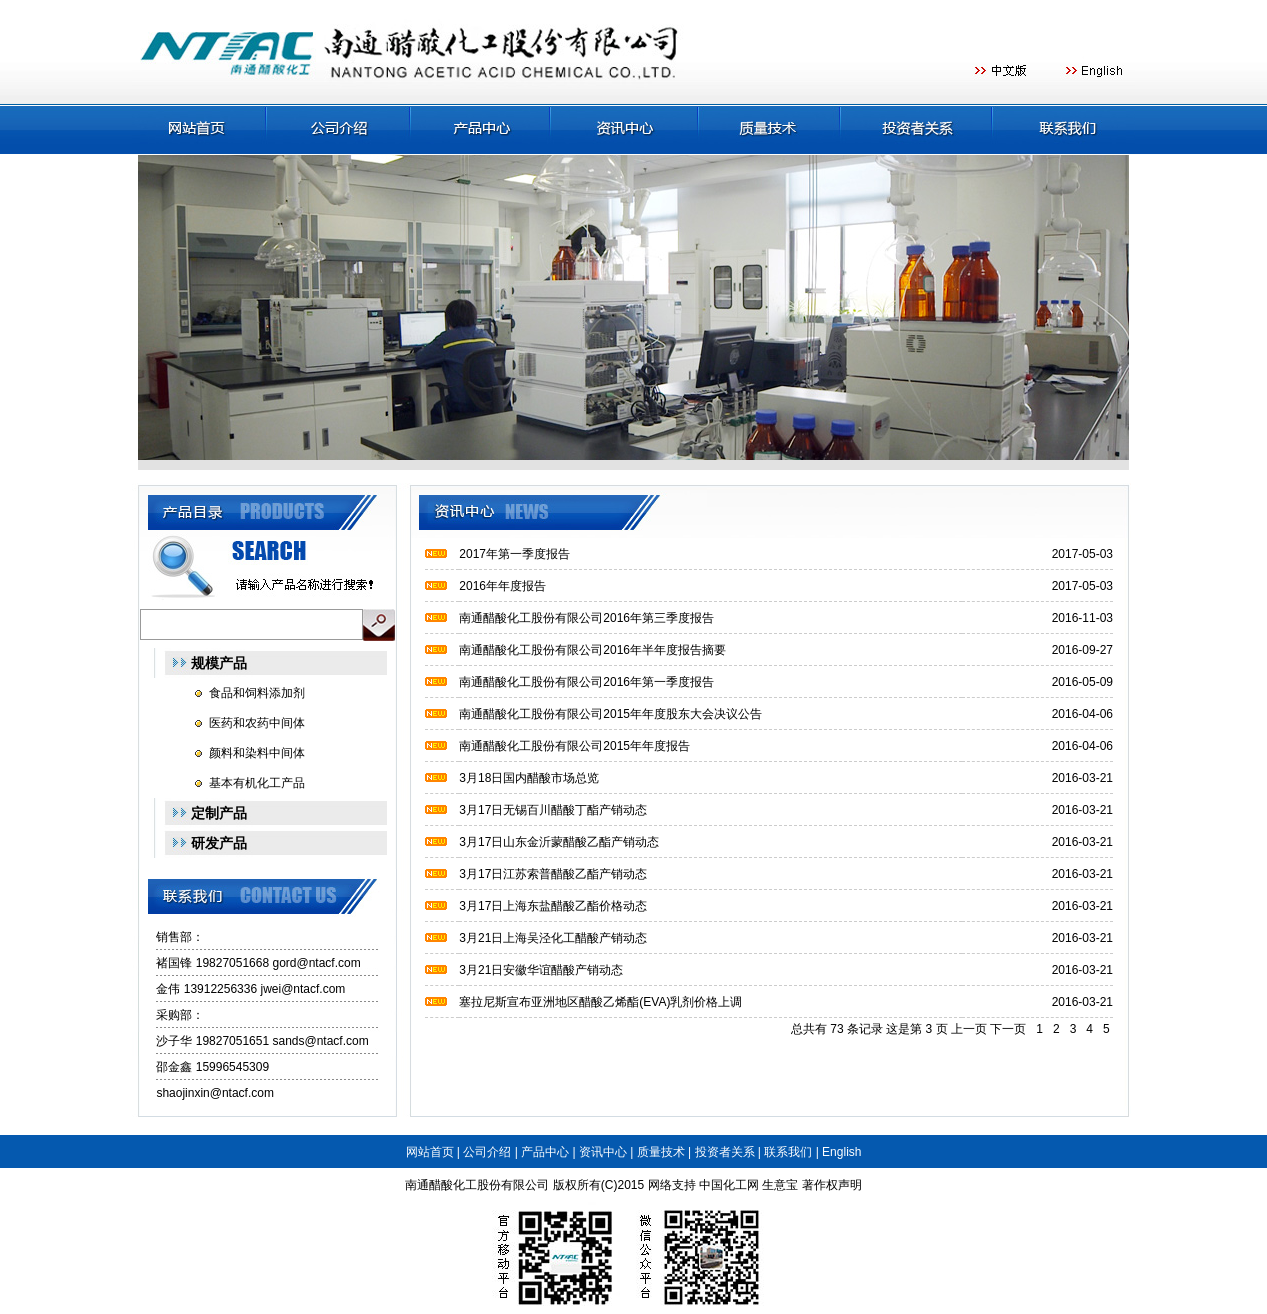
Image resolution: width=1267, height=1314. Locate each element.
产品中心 (545, 1152)
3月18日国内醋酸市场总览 (529, 778)
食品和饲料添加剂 (257, 693)
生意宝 (780, 1185)
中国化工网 (729, 1185)
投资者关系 (725, 1152)
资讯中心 (603, 1152)
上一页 (969, 1029)
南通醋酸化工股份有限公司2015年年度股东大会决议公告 (610, 714)
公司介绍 (487, 1152)
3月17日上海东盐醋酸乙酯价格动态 (553, 906)
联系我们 (788, 1152)
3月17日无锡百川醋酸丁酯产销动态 (553, 810)
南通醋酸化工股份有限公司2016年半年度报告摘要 (592, 650)
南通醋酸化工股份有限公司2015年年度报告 (574, 746)
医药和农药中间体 (257, 723)
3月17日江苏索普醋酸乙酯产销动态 (553, 874)
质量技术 (661, 1152)
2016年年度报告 (502, 586)
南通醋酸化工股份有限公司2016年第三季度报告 (586, 618)
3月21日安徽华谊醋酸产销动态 (541, 970)
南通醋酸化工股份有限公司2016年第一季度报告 (586, 682)
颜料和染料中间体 (257, 753)
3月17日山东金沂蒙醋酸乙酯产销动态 (559, 842)
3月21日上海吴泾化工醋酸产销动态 (553, 938)
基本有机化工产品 (257, 783)
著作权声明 (832, 1185)
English (841, 1152)
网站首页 (430, 1152)
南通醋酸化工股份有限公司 (477, 1185)
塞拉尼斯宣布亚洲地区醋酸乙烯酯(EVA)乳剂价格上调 (600, 1002)
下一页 (1008, 1029)
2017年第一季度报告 (514, 554)
